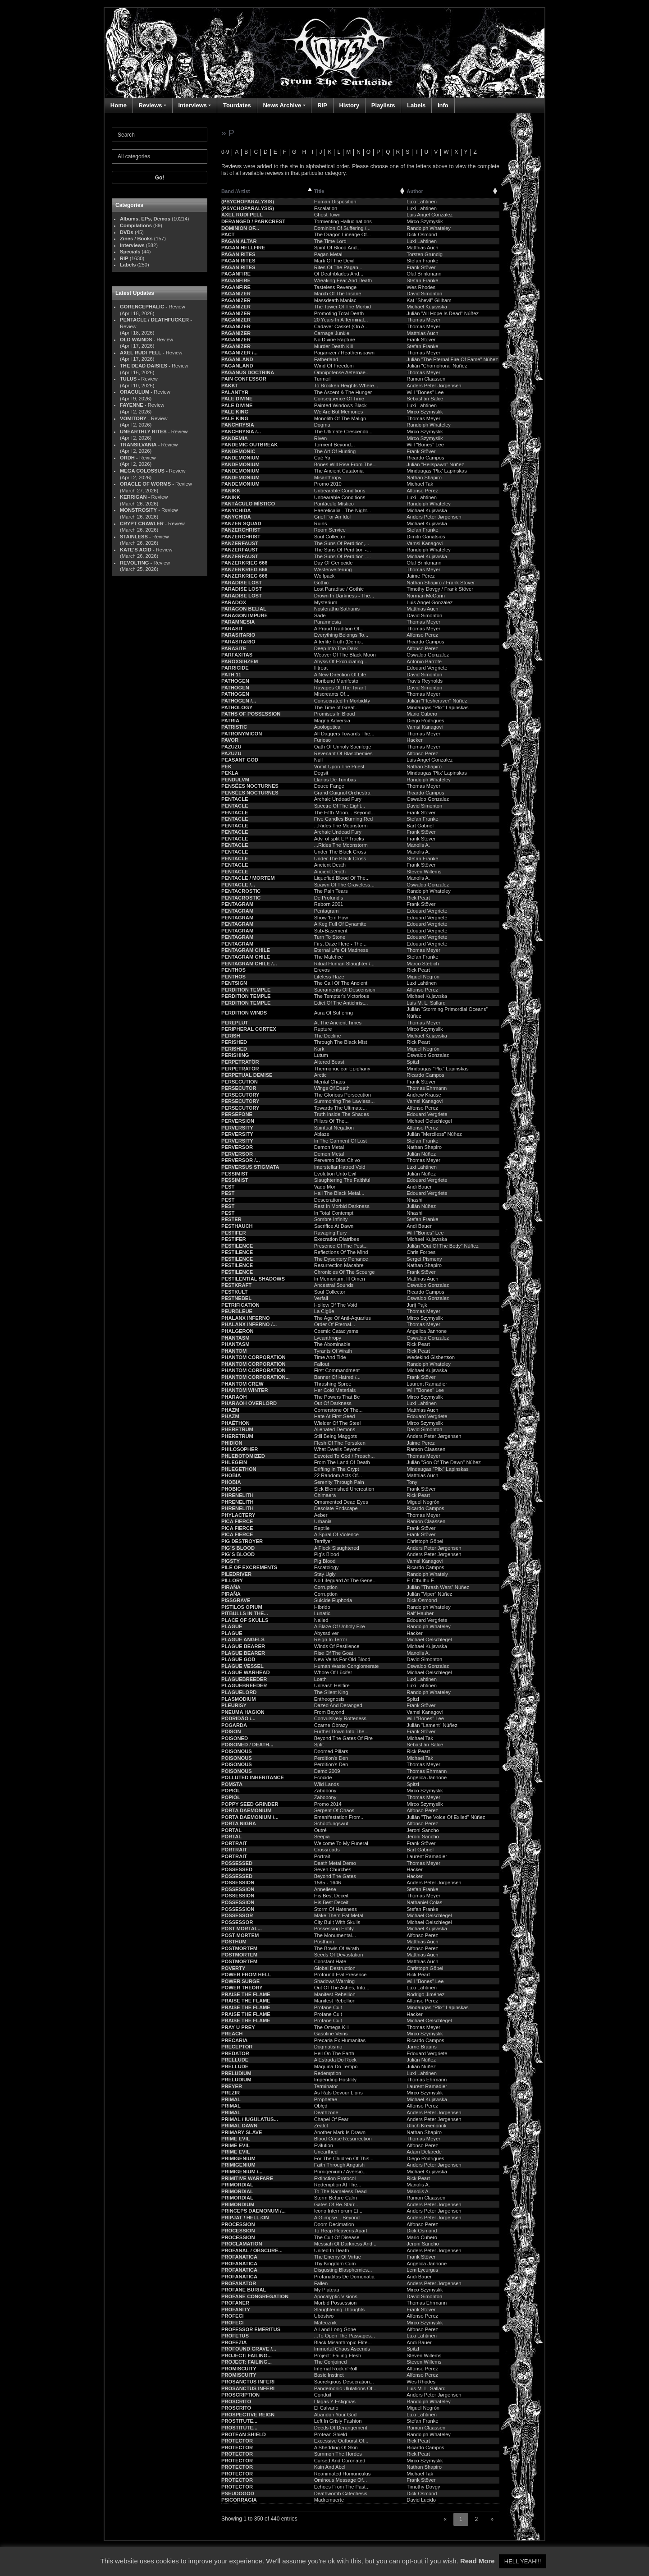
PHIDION (231, 1443)
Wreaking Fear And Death (343, 280)
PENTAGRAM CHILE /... (249, 963)
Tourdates (237, 105)
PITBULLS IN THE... (244, 1613)
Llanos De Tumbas (335, 779)
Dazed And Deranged (338, 1705)
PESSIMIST (234, 1173)
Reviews (150, 105)
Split (319, 1744)
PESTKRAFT (236, 1285)
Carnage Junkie (331, 333)
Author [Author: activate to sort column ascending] (415, 191)
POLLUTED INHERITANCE (252, 1777)
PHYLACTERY (238, 1515)
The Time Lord (330, 241)
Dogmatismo (328, 2046)
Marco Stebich (423, 963)
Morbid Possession (335, 2302)
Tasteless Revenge (335, 287)
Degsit (321, 773)
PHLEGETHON (238, 1469)
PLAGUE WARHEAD (245, 1672)
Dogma (322, 424)
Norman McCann (426, 595)
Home (118, 105)
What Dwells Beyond (337, 1449)
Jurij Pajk (417, 1305)
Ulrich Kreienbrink (426, 2125)
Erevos (322, 970)
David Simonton (424, 293)
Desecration (327, 1200)
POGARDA (234, 1725)
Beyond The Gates (335, 1876)
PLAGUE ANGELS (243, 1639)
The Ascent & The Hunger (343, 392)
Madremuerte (329, 2500)
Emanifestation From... (339, 1817)
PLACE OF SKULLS (244, 1620)
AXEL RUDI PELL (140, 352)
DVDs (126, 232)
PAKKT (229, 385)
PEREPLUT (234, 1022)
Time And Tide (330, 1357)
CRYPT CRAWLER (142, 523)
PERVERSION (237, 1121)
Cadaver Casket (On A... (341, 326)
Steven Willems (424, 871)
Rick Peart (418, 897)
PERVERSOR (237, 1147)
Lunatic (322, 1613)
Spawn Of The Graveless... (344, 884)
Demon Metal (329, 1147)
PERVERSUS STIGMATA (250, 1167)
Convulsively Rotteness (340, 1718)
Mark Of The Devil (334, 260)
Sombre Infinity (331, 1219)
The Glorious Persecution (342, 1094)
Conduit (323, 2394)
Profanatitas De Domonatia (344, 2276)
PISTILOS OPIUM (241, 1607)
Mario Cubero (422, 713)
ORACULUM (134, 392)
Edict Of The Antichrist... (341, 1003)
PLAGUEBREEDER (244, 1679)
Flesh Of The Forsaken (340, 1443)
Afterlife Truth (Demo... (339, 641)
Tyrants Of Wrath (333, 1351)
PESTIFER (233, 1232)
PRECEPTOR (236, 2046)
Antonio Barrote (424, 661)
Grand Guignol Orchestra (342, 792)
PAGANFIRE (236, 273)
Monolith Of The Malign (340, 418)
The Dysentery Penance (341, 1259)
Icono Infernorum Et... (338, 2210)
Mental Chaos (329, 1081)
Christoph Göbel (425, 1541)
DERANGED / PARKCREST (253, 221)
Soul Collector (330, 536)
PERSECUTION (239, 1081)
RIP (322, 105)
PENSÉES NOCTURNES (250, 786)
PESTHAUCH (237, 1226)
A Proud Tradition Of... (339, 628)
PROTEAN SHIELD (243, 2434)
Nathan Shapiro (424, 477)
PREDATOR (235, 2053)
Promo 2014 (328, 1804)
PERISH (230, 1035)
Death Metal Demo (335, 1863)
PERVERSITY (237, 1127)
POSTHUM (234, 1941)
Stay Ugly (325, 1574)
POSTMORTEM (239, 1948)
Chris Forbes (421, 1252)
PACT (228, 234)
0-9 (225, 152)
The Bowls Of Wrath (336, 1948)
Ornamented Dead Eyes (341, 1502)
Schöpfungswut (331, 1823)
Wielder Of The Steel (337, 1423)
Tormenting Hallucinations (343, 221)
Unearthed (326, 2151)
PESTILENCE (237, 1246)
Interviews (192, 105)
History (349, 105)
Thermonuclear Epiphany (342, 1068)
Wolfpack (324, 576)
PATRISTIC (234, 727)
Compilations (136, 225)
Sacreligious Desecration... (344, 2381)
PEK (226, 766)
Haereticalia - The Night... (342, 510)
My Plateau (326, 2289)
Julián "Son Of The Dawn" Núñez (443, 1462)
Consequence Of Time (339, 398)
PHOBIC (231, 1489)
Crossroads (327, 1849)
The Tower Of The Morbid (342, 306)
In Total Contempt (333, 1213)
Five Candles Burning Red (343, 819)
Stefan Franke (422, 260)
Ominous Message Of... (340, 2480)
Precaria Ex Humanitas (340, 2040)
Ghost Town (327, 214)
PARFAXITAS (236, 654)
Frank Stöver (421, 267)
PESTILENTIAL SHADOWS (253, 1278)
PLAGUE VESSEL (242, 1666)
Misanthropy (328, 477)
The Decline (327, 1035)
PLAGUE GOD (238, 1659)
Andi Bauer (419, 1186)
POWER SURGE (240, 1981)
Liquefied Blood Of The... (342, 878)
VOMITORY (133, 418)
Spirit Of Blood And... (337, 247)
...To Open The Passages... (344, 2335)
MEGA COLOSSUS (142, 470)
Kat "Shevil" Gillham (429, 300)
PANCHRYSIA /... (241, 431)
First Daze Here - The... (340, 943)
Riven (320, 438)
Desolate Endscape (336, 1508)
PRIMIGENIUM (238, 2158)
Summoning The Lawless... (344, 1101)
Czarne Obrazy (331, 1725)
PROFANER (235, 2302)
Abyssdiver (326, 1633)
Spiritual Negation (334, 1127)
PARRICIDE (235, 667)
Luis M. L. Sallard (426, 1003)
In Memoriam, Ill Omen (339, 1278)
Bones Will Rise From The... (345, 464)
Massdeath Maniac (335, 300)
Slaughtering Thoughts (339, 2309)
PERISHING (235, 1055)
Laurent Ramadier (427, 1384)
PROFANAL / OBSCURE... (252, 2250)
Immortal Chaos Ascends (342, 2348)
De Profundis (328, 897)
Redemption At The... (337, 2184)
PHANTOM (234, 1351)
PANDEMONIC (238, 451)
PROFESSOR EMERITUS (250, 2329)
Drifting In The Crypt (336, 1469)
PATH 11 (231, 674)
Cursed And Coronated (340, 2460)
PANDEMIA (234, 438)
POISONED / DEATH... (247, 1744)
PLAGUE (231, 1626)
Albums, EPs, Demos (145, 218)
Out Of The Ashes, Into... (342, 1987)
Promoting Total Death (339, 313)
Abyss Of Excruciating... (341, 661)
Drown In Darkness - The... (344, 595)
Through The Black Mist (340, 1042)
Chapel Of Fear (331, 2119)
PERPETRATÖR (240, 1062)
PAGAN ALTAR (239, 241)
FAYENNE (131, 405)
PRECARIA (234, 2040)
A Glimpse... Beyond (337, 2217)
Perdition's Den (331, 1758)
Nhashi (414, 1200)
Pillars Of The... (331, 1121)
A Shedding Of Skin (336, 2447)
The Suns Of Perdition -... (342, 549)
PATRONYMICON (241, 733)
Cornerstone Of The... (338, 1410)
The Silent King (331, 1692)
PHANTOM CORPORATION (253, 1357)
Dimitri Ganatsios (426, 536)
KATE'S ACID (135, 549)
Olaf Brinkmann (424, 273)
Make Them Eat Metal (338, 1915)
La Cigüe (324, 1311)
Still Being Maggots (335, 1436)
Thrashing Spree (333, 1384)
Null (318, 759)
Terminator (326, 2086)
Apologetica (327, 727)
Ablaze (321, 1134)
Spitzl (413, 1062)
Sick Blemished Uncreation (344, 1489)
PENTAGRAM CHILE (245, 950)
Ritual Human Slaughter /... (344, 963)
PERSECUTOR (238, 1088)
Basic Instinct (329, 2375)
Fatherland (326, 359)
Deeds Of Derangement (340, 2427)
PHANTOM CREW (242, 1384)
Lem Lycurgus (422, 2270)
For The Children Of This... (344, 2158)
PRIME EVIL (235, 2138)
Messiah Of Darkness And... (345, 2243)
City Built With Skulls (337, 1922)
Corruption (326, 1587)
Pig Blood (325, 1561)
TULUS (128, 378)
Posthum (324, 1941)
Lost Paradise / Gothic (339, 589)
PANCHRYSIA (237, 424)
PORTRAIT (234, 1843)
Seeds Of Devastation (338, 1954)
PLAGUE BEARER (243, 1646)
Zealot (321, 2125)
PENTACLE (234, 799)
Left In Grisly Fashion (338, 2421)
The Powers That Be (337, 1397)
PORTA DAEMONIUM (246, 1810)
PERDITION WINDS (244, 1012)
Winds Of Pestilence (337, 1646)
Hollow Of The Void (335, 1305)
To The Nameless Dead (340, 2191)
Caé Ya (322, 457)
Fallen (321, 2283)
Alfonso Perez (422, 490)
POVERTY (233, 1968)
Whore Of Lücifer (333, 1672)
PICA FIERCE (237, 1521)
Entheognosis (329, 1699)
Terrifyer (323, 1541)
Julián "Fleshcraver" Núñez (437, 700)
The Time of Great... (336, 707)
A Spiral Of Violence (336, 1534)
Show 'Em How (331, 917)
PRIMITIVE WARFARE (247, 2178)
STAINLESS (134, 536)
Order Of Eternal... (334, 1324)
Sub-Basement (330, 930)
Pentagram (326, 911)
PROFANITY (235, 2309)
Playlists (383, 105)
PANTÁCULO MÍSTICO (248, 503)
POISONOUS (236, 1751)
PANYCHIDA (236, 510)
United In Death (331, 2250)
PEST (227, 1186)
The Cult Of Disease (337, 2237)
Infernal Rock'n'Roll (335, 2368)
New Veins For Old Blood (342, 1659)
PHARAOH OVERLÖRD (249, 1403)
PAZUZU (231, 746)
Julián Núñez (421, 1154)
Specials (130, 251)
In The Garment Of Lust (340, 1140)
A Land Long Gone (335, 2329)
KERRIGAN (133, 497)
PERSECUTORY (240, 1094)
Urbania (323, 1521)
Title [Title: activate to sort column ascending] (319, 191)
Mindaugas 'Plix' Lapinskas (437, 470)
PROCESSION (238, 2224)
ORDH (127, 457)
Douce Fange (329, 786)
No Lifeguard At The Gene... (345, 1580)
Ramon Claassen (426, 378)
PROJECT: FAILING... (246, 2355)
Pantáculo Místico (334, 503)
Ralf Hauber (420, 1613)
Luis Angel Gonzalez (429, 214)
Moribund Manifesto (336, 681)
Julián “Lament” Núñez (432, 1725)
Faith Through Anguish (339, 2164)
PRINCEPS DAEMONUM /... (253, 2210)
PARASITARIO (238, 635)
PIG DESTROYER (242, 1541)
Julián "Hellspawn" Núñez (435, 464)
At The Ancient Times (338, 1022)
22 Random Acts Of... (338, 1475)
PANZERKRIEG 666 (244, 562)
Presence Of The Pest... (341, 1246)
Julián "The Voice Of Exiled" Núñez (446, 1817)
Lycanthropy (328, 1338)
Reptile (322, 1528)
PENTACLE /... (238, 884)
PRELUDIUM (236, 2073)
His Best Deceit (331, 1895)
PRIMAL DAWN (239, 2125)
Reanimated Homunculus (342, 2473)
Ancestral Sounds (334, 1285)
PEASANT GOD (239, 759)
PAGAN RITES (238, 254)
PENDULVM (235, 779)
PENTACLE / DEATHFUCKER (154, 319)
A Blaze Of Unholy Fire (339, 1626)
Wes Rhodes (421, 287)
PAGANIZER (236, 293)
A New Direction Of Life (340, 674)
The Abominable (332, 1344)
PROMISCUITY (238, 2368)
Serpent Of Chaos (334, 1810)
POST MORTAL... (241, 1928)
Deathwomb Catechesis (340, 2493)
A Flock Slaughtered (336, 1548)
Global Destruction (335, 1968)
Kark (319, 1049)
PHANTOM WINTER (244, 1390)
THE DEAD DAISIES (143, 365)
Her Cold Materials (335, 1390)
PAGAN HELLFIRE (243, 247)
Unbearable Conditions (340, 490)
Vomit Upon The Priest (339, 766)
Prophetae (326, 2099)
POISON (231, 1731)
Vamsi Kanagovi (425, 543)
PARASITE (234, 648)
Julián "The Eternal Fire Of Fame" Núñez (452, 359)
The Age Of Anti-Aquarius (342, 1318)
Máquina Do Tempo (336, 2066)
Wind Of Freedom (334, 365)
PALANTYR (234, 392)
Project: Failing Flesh (337, 2355)
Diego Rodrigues (425, 720)
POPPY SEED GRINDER (250, 1804)
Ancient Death (330, 865)
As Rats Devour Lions (338, 2092)
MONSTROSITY (138, 510)
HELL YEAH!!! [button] (522, 2561)
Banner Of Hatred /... (337, 1377)
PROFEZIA (234, 2342)
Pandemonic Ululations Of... (345, 2388)
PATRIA (230, 720)
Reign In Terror (330, 1639)
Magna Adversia (332, 720)
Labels (416, 105)
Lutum (321, 1055)
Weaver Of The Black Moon (345, 654)
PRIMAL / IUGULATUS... (249, 2119)
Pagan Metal (328, 254)
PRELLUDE (234, 2059)
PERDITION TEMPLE (245, 989)
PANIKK (230, 490)
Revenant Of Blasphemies (343, 753)
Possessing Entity (334, 1928)
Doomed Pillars (331, 1751)
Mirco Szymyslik (425, 221)
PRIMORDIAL (237, 2184)
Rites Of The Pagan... (338, 267)
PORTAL (231, 1830)
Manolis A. (418, 845)
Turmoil (322, 378)
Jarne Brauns (422, 2046)
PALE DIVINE (236, 398)
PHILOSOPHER (239, 1449)
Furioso (322, 740)
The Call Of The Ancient (341, 983)
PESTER (231, 1219)
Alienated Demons (334, 1429)
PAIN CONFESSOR (243, 378)
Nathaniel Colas (424, 1902)
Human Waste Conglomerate (346, 1666)
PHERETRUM (237, 1429)
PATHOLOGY (236, 707)
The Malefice (328, 957)
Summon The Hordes (338, 2454)
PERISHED (234, 1042)
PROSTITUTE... (239, 2421)
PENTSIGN (234, 983)
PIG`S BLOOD (238, 1548)
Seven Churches (333, 1869)
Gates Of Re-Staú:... (337, 2204)
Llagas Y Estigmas (335, 2401)
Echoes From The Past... (342, 2486)
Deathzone (326, 2112)
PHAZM (230, 1410)
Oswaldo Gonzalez (428, 654)
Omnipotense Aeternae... (342, 372)
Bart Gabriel (420, 825)
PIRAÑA (231, 1587)
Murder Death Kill (333, 346)
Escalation (326, 208)
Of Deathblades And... (338, 273)
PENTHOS (233, 970)
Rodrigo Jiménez (425, 1994)
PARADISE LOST (241, 582)
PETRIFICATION (240, 1305)
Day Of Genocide (333, 562)
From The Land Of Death (342, 1462)
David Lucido (421, 2500)
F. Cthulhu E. (421, 1580)
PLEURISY (234, 1705)
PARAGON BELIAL (243, 608)
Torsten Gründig (425, 254)
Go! (160, 177)
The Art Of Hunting (335, 451)
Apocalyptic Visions (335, 2296)
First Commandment (337, 1370)
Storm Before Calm (335, 2197)
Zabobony (325, 1790)
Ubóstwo (324, 2316)
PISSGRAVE (235, 1600)
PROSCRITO (236, 2401)
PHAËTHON (235, 1423)
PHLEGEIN (234, 1462)
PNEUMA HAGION (243, 1712)
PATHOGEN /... (238, 700)
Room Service (330, 530)
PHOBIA (231, 1475)
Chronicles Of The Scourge (344, 1272)
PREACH (231, 2033)
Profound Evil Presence (340, 1974)
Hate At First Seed (334, 1416)
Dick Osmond (422, 234)
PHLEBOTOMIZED (243, 1456)
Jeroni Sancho (423, 1830)
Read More (477, 2561)
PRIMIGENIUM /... (241, 2171)
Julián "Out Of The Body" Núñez (442, 1246)
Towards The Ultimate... (340, 1108)
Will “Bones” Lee (425, 392)
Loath (320, 1679)
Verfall (321, 1298)
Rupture (323, 1029)
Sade (320, 615)
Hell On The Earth (334, 2053)
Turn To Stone (330, 937)
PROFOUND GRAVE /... (248, 2348)
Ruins (320, 523)
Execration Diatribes (336, 1239)
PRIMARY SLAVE (241, 2132)
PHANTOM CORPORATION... (255, 1377)
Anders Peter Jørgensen (434, 385)
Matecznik (325, 2322)
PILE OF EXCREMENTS (249, 1567)
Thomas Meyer (423, 319)
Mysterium (326, 602)
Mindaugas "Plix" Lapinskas (437, 707)
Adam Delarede (424, 2151)
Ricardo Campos (425, 457)
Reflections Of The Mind (341, 1252)
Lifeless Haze (329, 976)
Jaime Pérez (420, 576)
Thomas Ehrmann (427, 1088)
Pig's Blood (326, 1554)
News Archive (282, 105)
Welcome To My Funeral (341, 1843)
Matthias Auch (422, 247)
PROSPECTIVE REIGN (247, 2414)
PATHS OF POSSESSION (250, 713)
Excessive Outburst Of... (341, 2440)
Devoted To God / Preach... (344, 1456)
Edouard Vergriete (427, 667)
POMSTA (231, 1784)
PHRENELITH (237, 1495)
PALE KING (234, 411)
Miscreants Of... (331, 694)
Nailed (321, 1620)
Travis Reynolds (425, 681)
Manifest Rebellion (335, 1994)
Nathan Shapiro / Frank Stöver (441, 582)
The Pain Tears (331, 891)
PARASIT (232, 628)
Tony (412, 1482)
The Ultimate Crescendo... (343, 431)
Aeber (321, 1515)
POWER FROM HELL (246, 1974)
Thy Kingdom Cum (335, 2263)
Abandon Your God (335, 2414)
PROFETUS (235, 2335)
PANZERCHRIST (241, 530)
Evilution (323, 2145)
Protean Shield (330, 2434)
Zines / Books (136, 238)
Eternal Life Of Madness (341, 950)
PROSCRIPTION (240, 2394)
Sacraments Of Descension (344, 989)
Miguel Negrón (423, 976)
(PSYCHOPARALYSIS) (247, 201)
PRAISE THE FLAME (245, 1994)
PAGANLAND (237, 359)
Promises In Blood (334, 713)
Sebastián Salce (425, 398)
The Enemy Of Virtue (337, 2256)
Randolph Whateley (429, 228)
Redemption (327, 2073)
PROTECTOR (237, 2440)
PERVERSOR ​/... (240, 1160)
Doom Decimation (334, 2224)
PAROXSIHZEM (239, 661)
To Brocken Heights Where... (346, 385)
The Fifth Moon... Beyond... (344, 812)
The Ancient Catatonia (339, 470)
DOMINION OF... (240, 228)
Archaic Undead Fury (337, 799)
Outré (320, 1830)
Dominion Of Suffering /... (342, 228)
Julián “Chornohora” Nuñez (437, 365)
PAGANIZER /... (239, 352)
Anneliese (325, 1889)
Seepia (322, 1836)
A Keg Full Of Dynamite (340, 924)
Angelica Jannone (427, 1331)
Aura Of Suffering (333, 1012)
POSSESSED (236, 1863)
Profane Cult (328, 2007)
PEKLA (229, 773)
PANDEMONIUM (240, 457)
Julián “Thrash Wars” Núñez (438, 1587)
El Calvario (326, 2408)
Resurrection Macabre (339, 1265)
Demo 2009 (327, 1771)
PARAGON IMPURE (244, 615)
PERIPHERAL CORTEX (248, 1029)
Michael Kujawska (427, 306)
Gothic (321, 582)
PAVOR (229, 740)
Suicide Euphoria (333, 1600)
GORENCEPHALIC (142, 306)
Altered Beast (329, 1062)
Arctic (320, 1075)
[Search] (159, 135)
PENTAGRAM (237, 904)
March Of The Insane (337, 293)
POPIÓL (230, 1790)
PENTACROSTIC (241, 891)
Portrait (322, 1856)
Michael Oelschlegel (429, 1121)
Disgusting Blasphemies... (343, 2270)
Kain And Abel (330, 2467)
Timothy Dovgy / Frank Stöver (440, 589)
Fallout (321, 1364)
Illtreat (321, 667)
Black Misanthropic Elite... (343, 2342)
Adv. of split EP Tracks (339, 838)
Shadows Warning (334, 1981)
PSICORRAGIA (239, 2500)
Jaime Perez (420, 1443)
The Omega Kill (331, 2027)
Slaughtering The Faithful (342, 1180)
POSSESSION (237, 1882)
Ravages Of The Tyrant (340, 687)
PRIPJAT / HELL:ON (245, 2217)
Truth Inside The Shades (341, 1114)
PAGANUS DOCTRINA (247, 372)
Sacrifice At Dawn (334, 1226)
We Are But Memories (338, 411)
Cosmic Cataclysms (336, 1331)
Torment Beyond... (334, 444)
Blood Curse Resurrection (343, 2138)
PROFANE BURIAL (243, 2289)
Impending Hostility (335, 2079)
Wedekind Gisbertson (431, 1357)
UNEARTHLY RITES (143, 431)
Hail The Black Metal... (339, 1193)
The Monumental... (335, 1935)
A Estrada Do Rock (335, 2059)
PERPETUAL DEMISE (247, 1075)
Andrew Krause (424, 1094)
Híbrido (322, 1607)
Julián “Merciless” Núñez (434, 1134)
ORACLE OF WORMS (145, 484)
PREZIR (230, 2092)
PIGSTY (230, 1561)
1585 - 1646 (327, 1882)
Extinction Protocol (335, 2178)
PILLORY (232, 1580)
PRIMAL (231, 2099)
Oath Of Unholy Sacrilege (342, 746)
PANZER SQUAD (241, 523)
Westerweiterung (333, 569)
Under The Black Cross (340, 851)
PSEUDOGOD (237, 2493)
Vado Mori (325, 1186)
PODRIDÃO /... (238, 1718)
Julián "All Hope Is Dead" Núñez (443, 313)
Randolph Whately (427, 1574)
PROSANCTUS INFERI (247, 2381)
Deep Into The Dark (336, 648)
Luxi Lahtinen (422, 201)
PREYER (231, 2086)
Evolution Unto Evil (335, 1173)
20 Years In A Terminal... (341, 319)
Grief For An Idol (332, 516)
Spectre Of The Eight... (340, 805)
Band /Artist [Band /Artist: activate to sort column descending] (235, 191)
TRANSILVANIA (138, 444)
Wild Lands (326, 1784)
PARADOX (233, 602)
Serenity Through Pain (339, 1482)
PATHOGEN (235, 681)
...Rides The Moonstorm (341, 825)
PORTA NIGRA (238, 1823)
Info (443, 105)
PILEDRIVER (236, 1574)
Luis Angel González (429, 602)
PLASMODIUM (238, 1699)
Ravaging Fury (330, 1232)
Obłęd (321, 2105)
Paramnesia (327, 621)
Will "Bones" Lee (425, 444)
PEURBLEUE (236, 1311)
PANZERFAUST (239, 543)
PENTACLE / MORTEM (248, 878)
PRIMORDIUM (237, 2204)
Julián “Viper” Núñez (429, 1594)
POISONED (234, 1738)
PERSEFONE (236, 1114)
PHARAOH (234, 1397)
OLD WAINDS (136, 339)
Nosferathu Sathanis (337, 608)
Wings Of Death (332, 1088)
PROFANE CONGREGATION (254, 2296)
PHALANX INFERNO (245, 1318)
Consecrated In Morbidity (342, 700)
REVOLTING (134, 562)
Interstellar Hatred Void (340, 1167)
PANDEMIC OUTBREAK (249, 444)
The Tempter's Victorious (341, 996)
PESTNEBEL (236, 1298)
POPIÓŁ (230, 1797)
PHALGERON (237, 1331)
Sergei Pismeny (424, 1259)
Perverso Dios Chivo (337, 1160)
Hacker (414, 740)
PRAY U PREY (238, 2027)
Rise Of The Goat (333, 1653)
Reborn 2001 (328, 904)
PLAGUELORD (238, 1692)
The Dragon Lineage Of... (342, 234)
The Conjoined (330, 2362)
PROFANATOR (238, 2283)
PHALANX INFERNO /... (249, 1324)
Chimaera (325, 1495)
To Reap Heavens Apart (340, 2230)
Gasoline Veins (331, 2033)
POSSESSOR (237, 1915)
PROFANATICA (239, 2256)
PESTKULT (234, 1292)
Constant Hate (330, 1961)
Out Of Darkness (333, 1403)
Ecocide (323, 1777)
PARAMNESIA (238, 621)
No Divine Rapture (334, 339)
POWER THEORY (242, 1987)
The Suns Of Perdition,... (342, 543)
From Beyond (329, 1712)
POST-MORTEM (240, 1935)
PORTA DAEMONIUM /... (250, 1817)
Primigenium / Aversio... (340, 2171)
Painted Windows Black (340, 405)
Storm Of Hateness (335, 1909)
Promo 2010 (328, 484)
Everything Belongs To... (341, 635)
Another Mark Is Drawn (340, 2132)
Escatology (326, 1567)
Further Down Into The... (341, 1731)
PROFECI (232, 2316)
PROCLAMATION (241, 2243)
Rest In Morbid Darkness (342, 1206)
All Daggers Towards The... (344, 733)
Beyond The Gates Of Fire (343, 1738)
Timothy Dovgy (423, 2486)
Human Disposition (335, 201)
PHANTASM (235, 1338)
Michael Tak (420, 484)
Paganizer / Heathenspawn (344, 352)
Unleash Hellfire (332, 1685)
